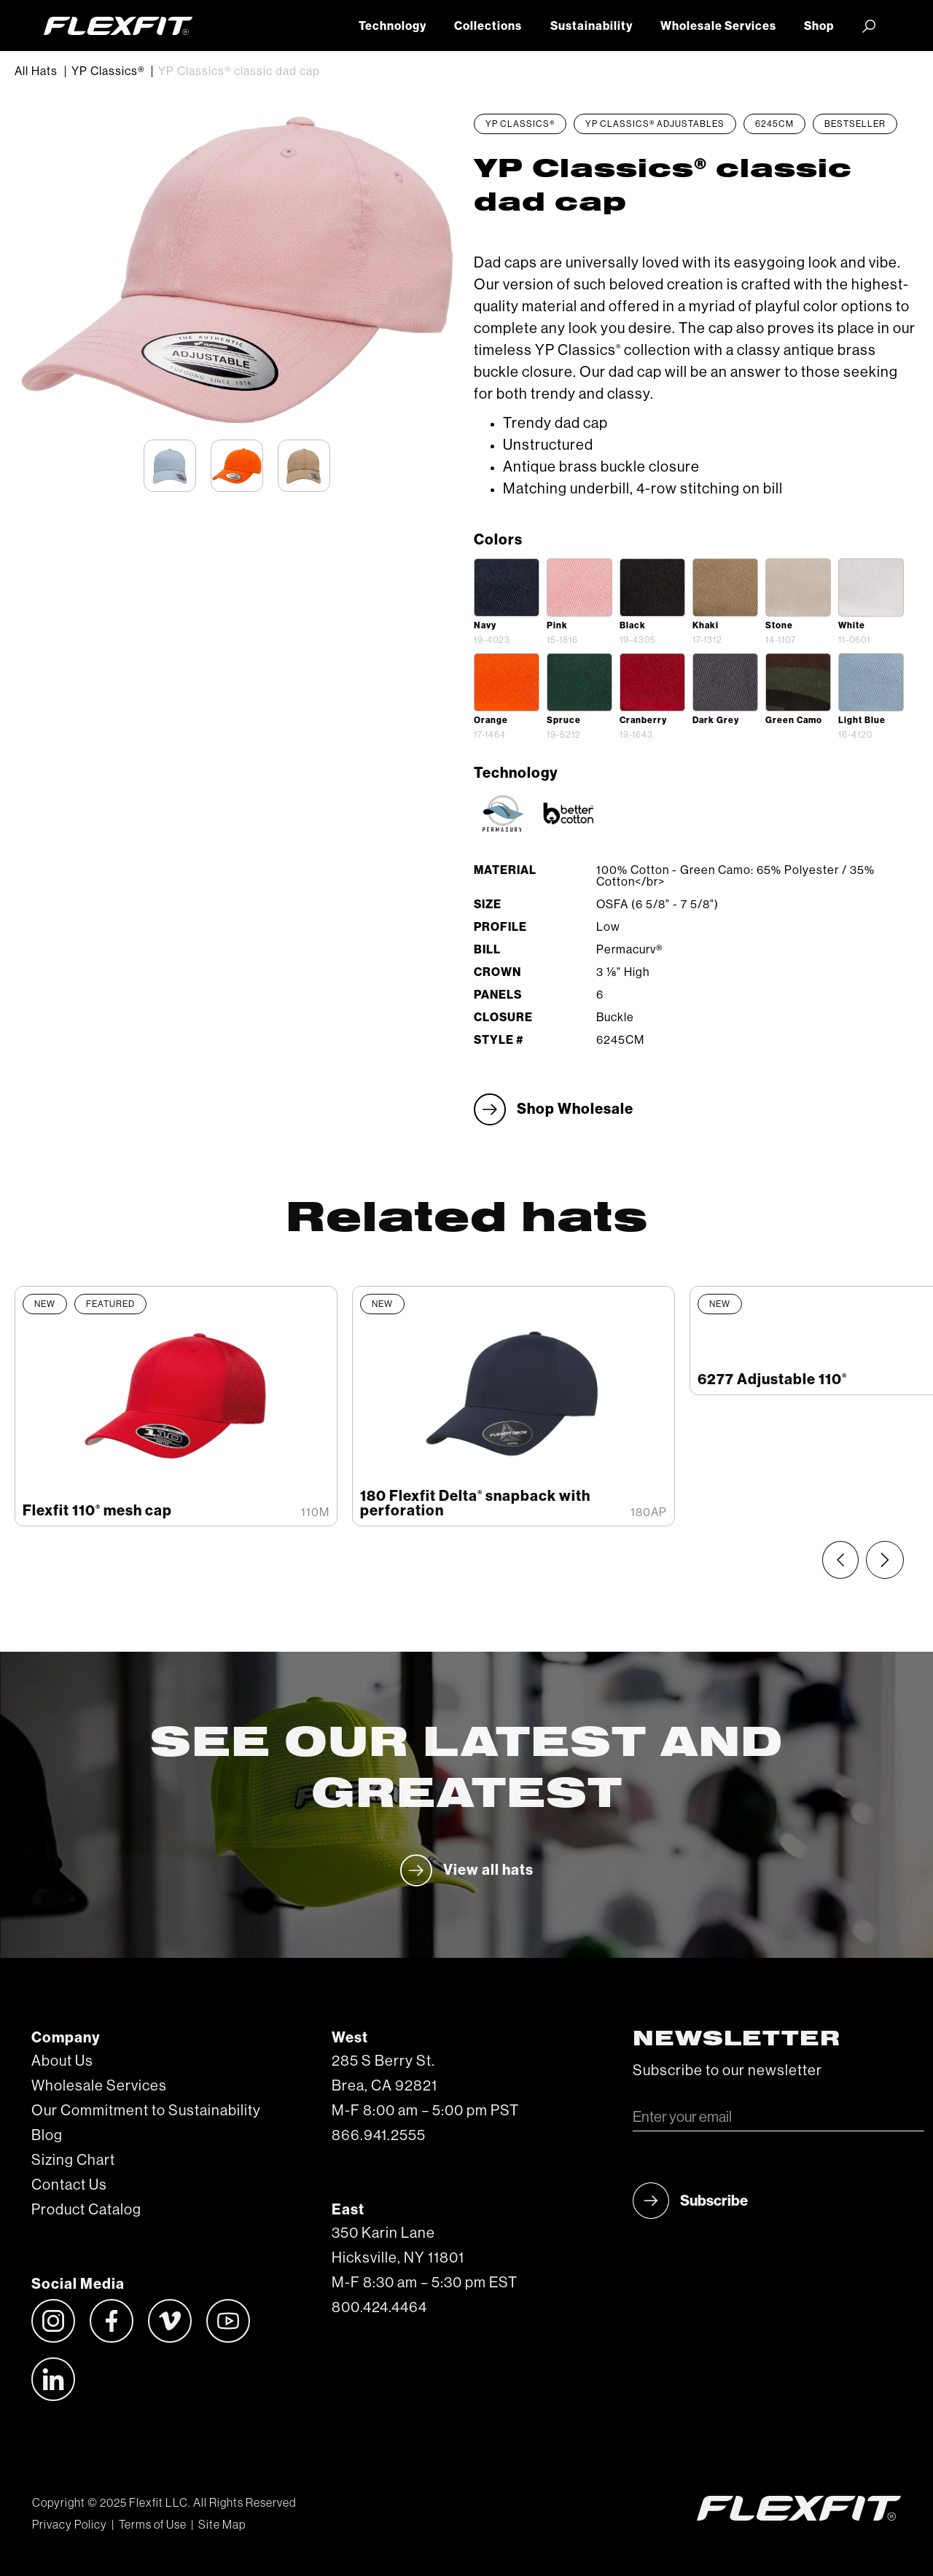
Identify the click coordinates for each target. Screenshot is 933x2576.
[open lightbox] (507, 587)
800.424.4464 (379, 2307)
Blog (47, 2135)
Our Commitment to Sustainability (146, 2111)
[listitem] (176, 1406)
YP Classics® (107, 71)
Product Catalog (86, 2210)
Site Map (222, 2525)
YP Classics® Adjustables (655, 124)
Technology (392, 26)
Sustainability (591, 26)
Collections (488, 26)
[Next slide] (885, 1560)
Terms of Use (153, 2525)
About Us (62, 2061)
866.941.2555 (379, 2135)
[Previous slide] (840, 1560)
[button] (868, 25)
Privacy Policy (69, 2525)
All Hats (36, 71)
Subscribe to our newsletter (727, 2071)
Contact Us (69, 2185)
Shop (819, 26)
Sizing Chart (73, 2160)
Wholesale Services (718, 26)
